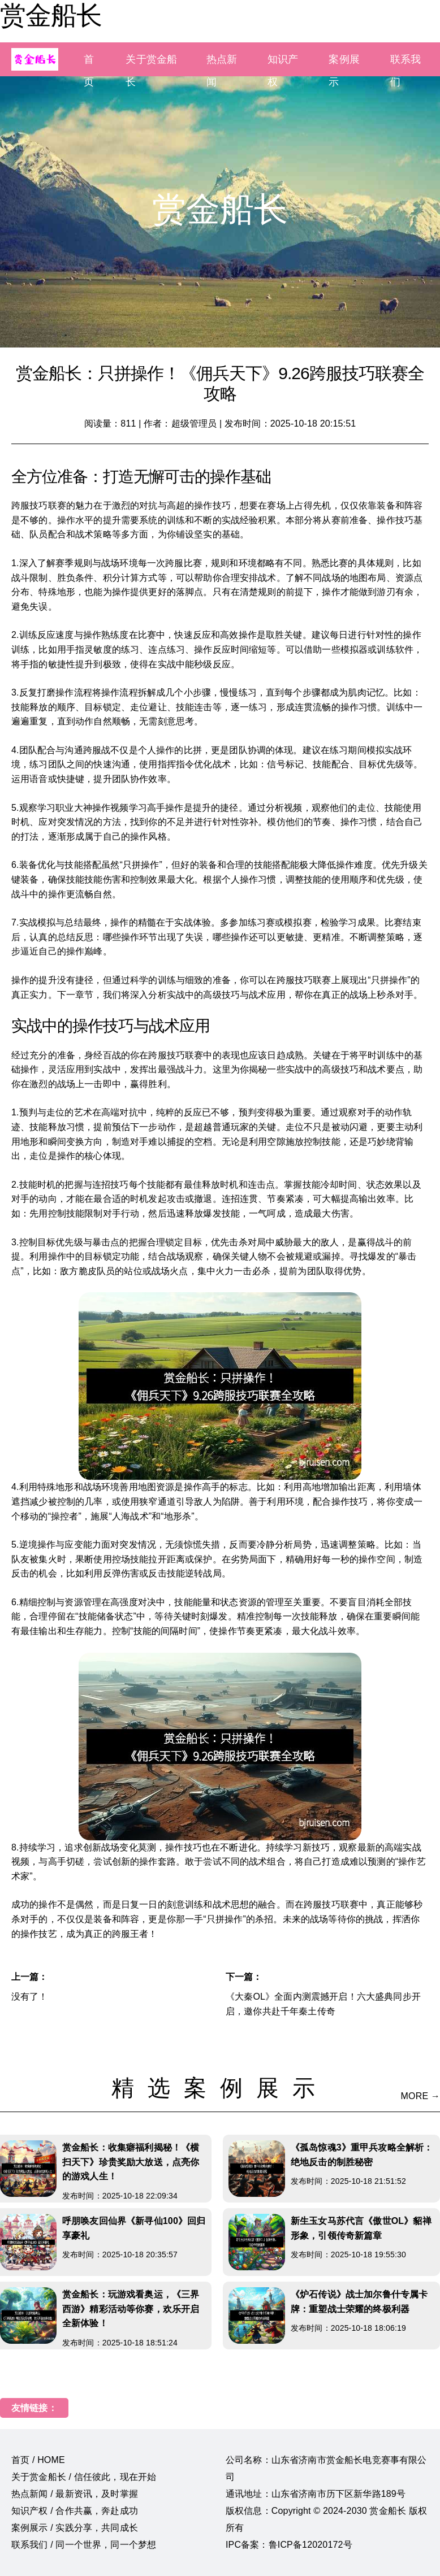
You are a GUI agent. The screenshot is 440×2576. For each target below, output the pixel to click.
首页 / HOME (38, 2460)
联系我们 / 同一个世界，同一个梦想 (83, 2544)
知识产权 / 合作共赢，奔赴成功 (74, 2511)
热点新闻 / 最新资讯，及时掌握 (74, 2494)
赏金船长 (51, 15)
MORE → (420, 2096)
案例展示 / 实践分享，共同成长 (74, 2527)
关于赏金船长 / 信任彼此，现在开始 (83, 2477)
